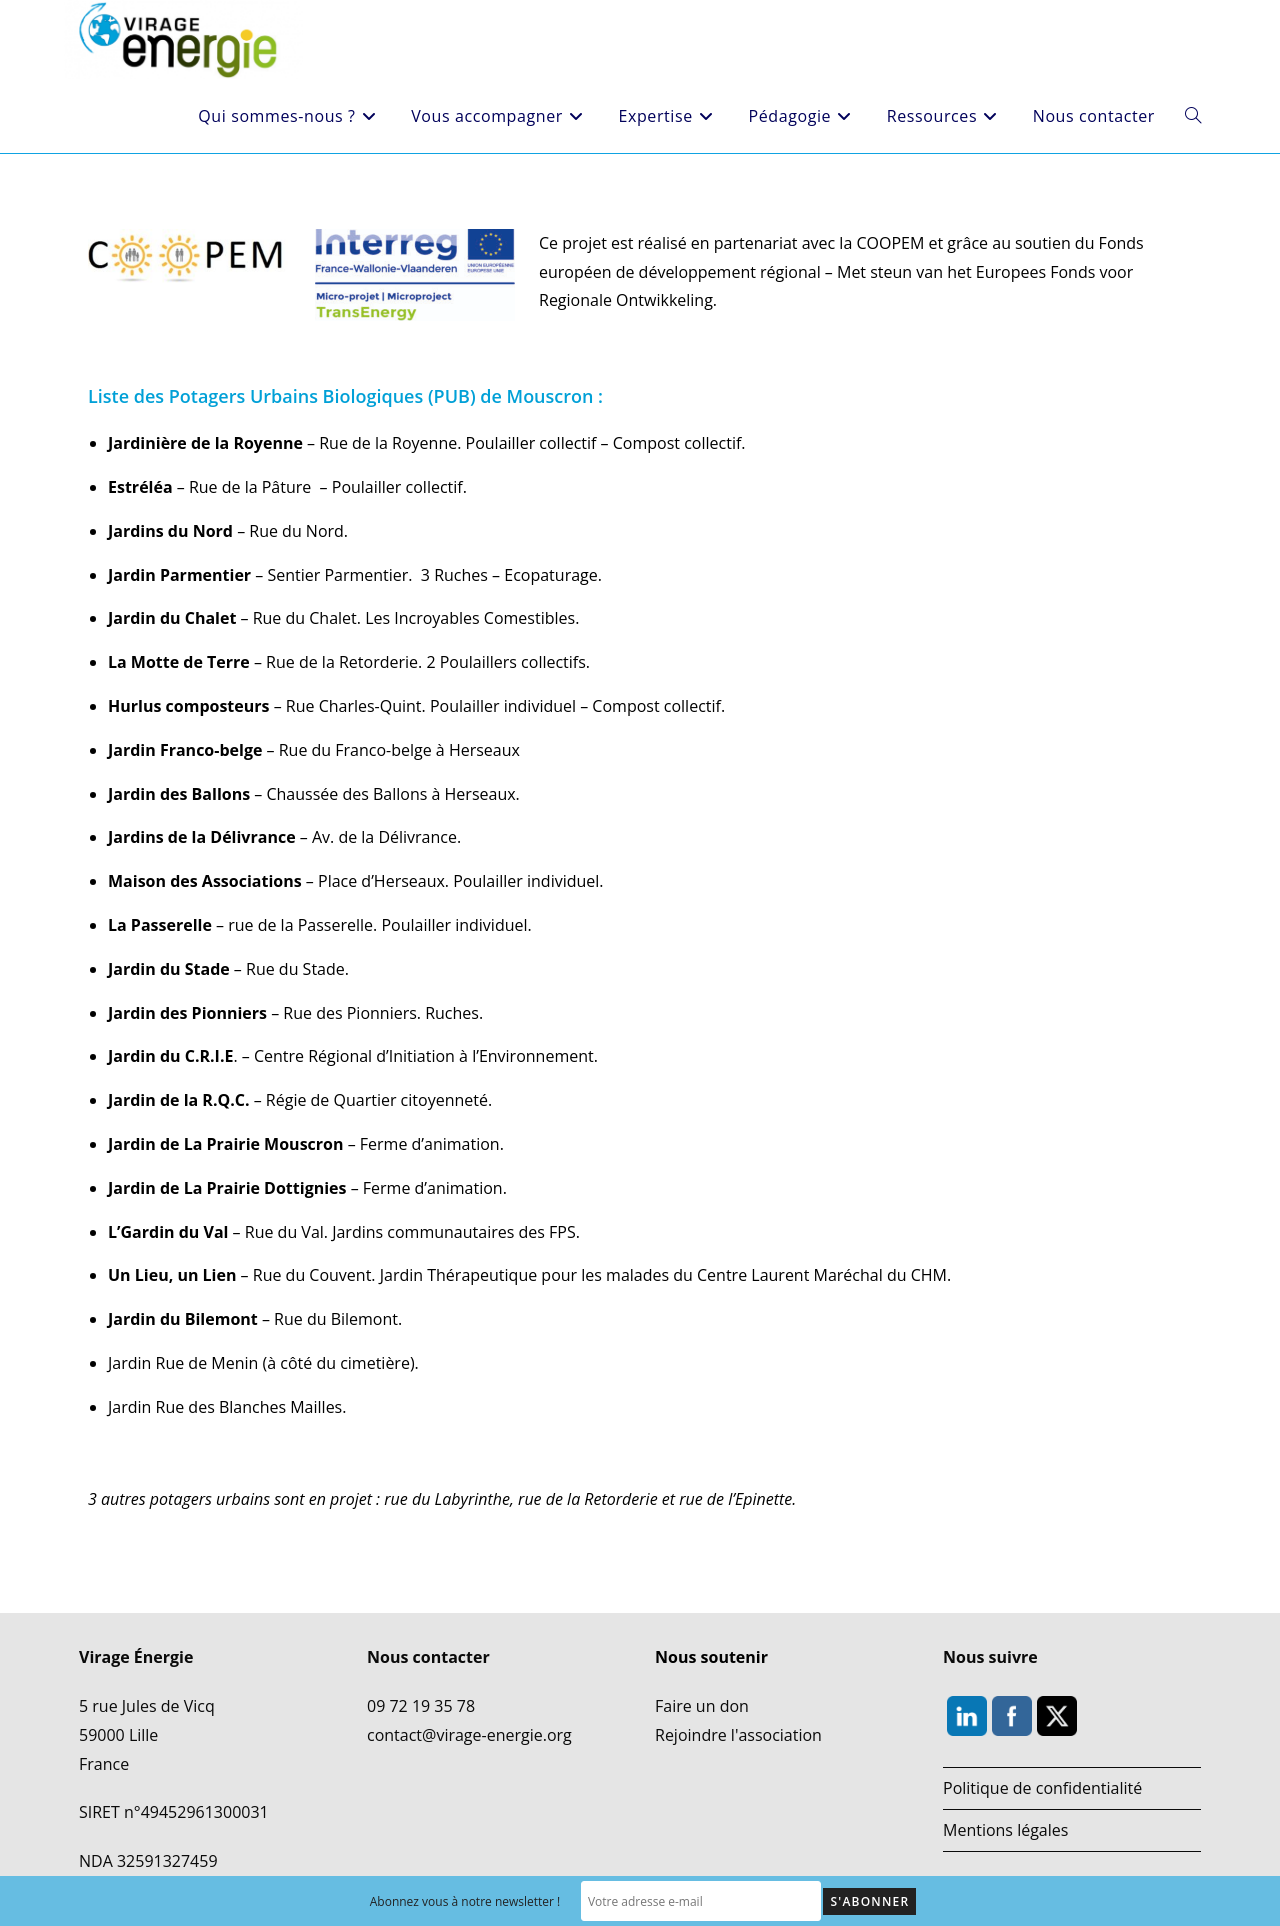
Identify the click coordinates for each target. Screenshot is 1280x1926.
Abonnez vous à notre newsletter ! (465, 1901)
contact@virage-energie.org (469, 1735)
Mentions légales (1005, 1830)
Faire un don (702, 1706)
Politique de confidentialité (1042, 1788)
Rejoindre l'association (738, 1735)
